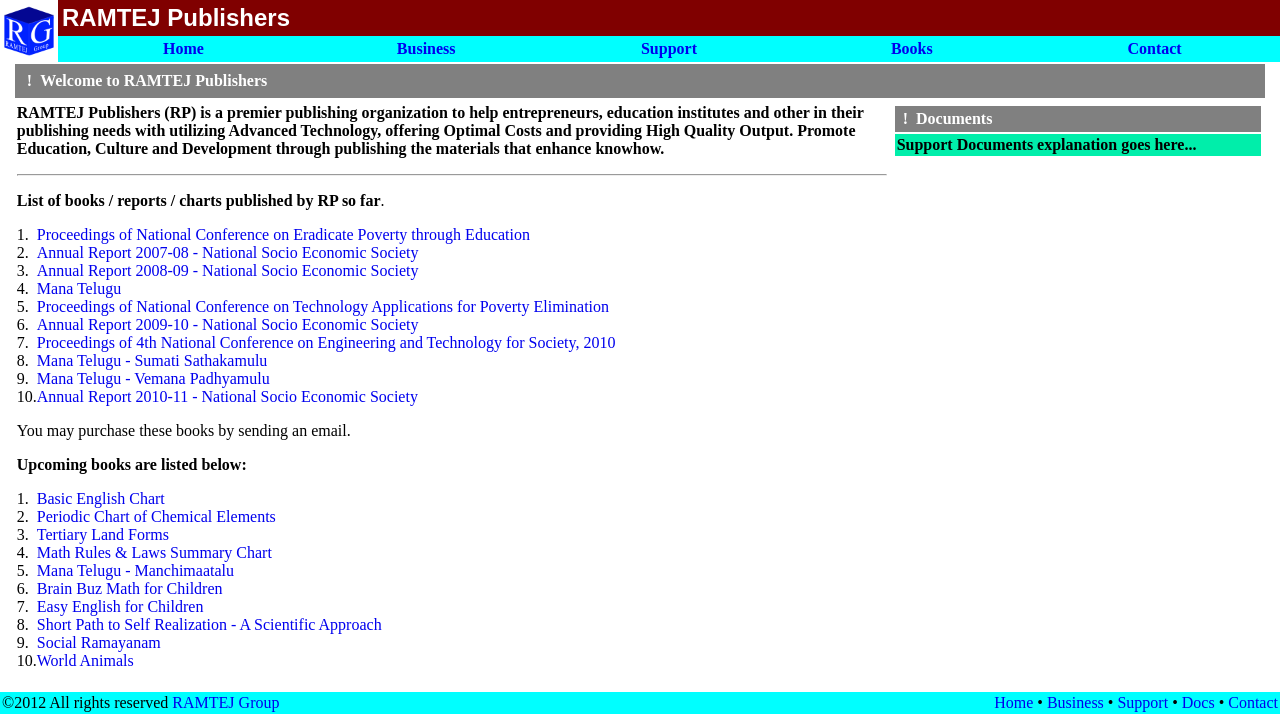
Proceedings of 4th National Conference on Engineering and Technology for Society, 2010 (326, 342)
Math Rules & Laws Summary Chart (154, 552)
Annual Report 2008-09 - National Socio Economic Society (228, 270)
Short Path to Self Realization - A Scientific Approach (209, 624)
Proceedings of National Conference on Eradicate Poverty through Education (283, 234)
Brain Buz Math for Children (130, 588)
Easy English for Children (120, 606)
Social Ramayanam (99, 642)
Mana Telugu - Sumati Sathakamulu (152, 360)
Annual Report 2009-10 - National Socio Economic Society (228, 324)
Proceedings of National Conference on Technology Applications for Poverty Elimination (323, 306)
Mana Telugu (79, 288)
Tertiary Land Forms (103, 534)
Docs (1198, 702)
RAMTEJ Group (225, 702)
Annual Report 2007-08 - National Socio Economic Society (228, 252)
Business (1075, 702)
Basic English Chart (101, 498)
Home (1013, 702)
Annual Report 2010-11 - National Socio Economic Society (227, 396)
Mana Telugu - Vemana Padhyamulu (153, 378)
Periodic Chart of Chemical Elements (156, 516)
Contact (1253, 702)
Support (1142, 702)
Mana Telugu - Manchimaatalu (135, 570)
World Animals (85, 660)
